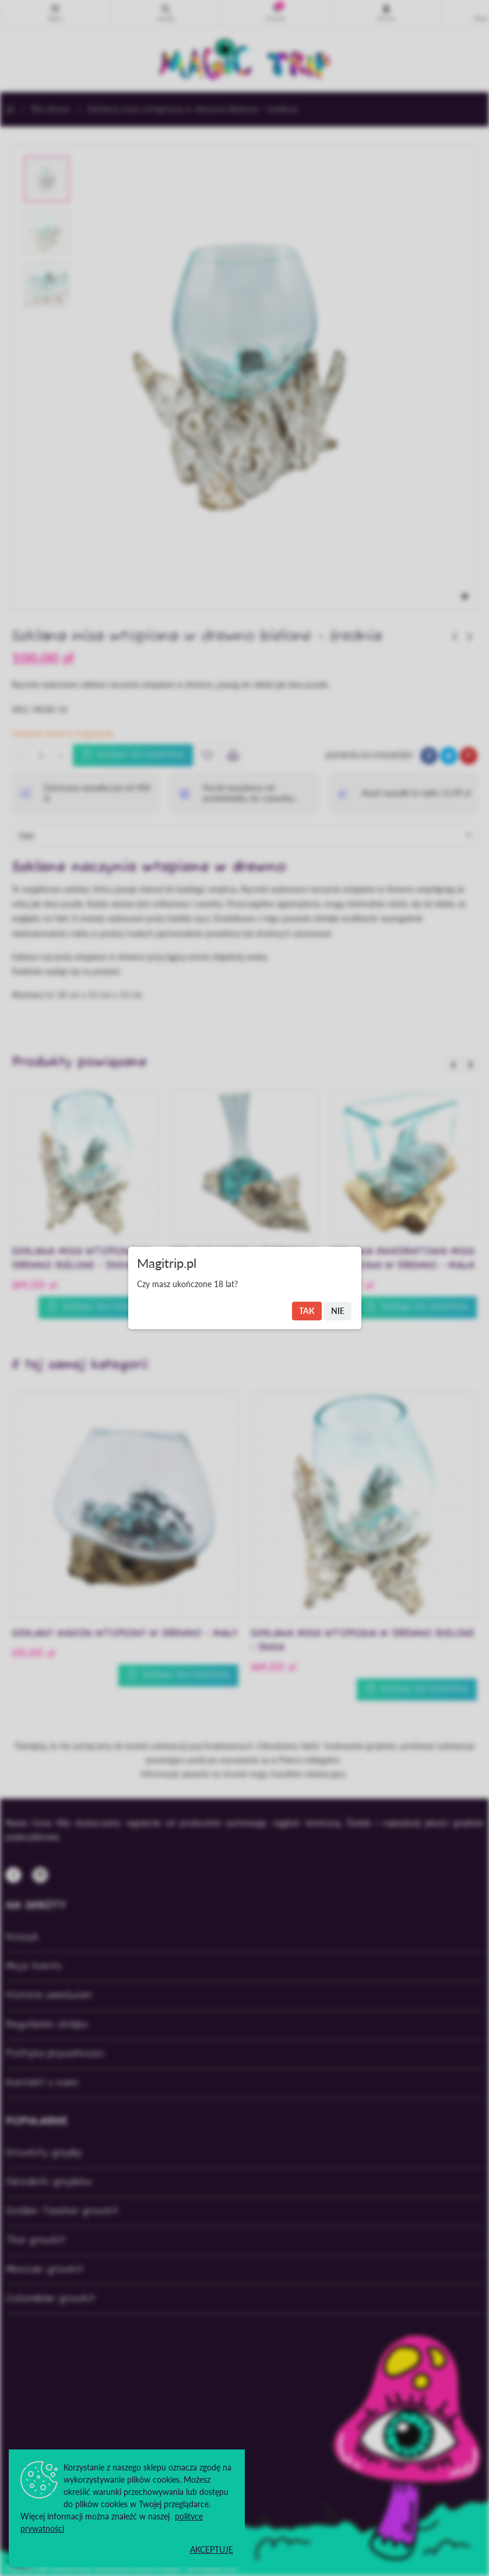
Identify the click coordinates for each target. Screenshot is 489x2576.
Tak (307, 1311)
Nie (337, 1311)
